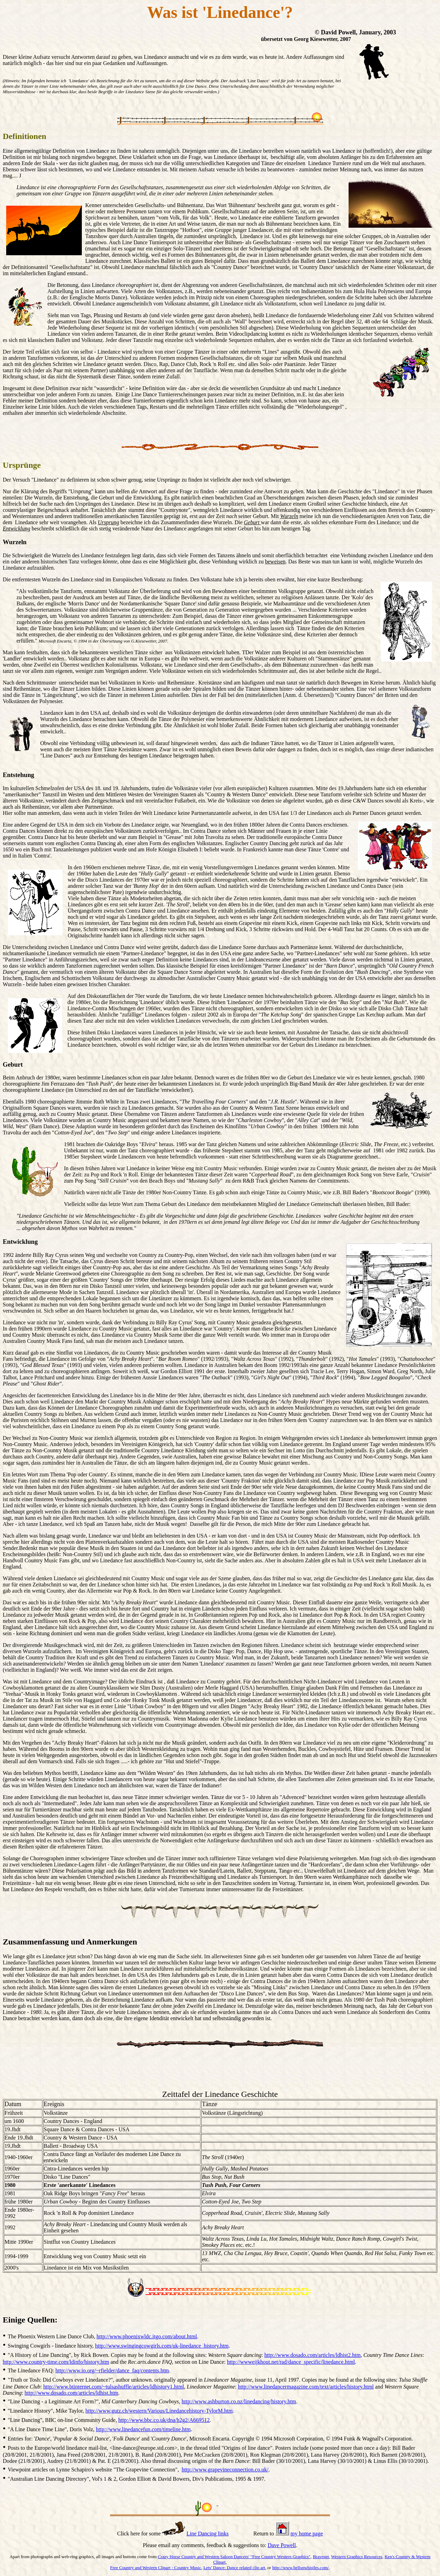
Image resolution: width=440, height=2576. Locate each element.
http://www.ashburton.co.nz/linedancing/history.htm (239, 2401)
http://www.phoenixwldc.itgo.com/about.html (147, 2336)
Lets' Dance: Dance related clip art (234, 2567)
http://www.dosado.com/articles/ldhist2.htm (312, 2355)
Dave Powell (281, 2545)
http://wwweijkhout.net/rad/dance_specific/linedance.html (291, 2362)
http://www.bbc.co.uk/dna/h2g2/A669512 (164, 2420)
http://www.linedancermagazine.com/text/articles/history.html (306, 2387)
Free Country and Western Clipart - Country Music (155, 2567)
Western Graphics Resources (356, 2556)
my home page (306, 2533)
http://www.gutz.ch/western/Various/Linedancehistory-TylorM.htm (158, 2411)
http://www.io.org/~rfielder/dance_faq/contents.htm (112, 2370)
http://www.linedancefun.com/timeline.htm (143, 2429)
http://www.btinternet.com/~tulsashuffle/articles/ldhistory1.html (113, 2387)
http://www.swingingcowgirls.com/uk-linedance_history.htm (162, 2346)
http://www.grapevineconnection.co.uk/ (225, 2469)
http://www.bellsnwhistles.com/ (300, 2567)
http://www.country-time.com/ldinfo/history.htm (56, 2362)
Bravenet (321, 2556)
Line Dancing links (207, 2533)
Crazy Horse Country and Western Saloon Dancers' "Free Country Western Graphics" (234, 2556)
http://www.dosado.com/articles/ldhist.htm (71, 2393)
